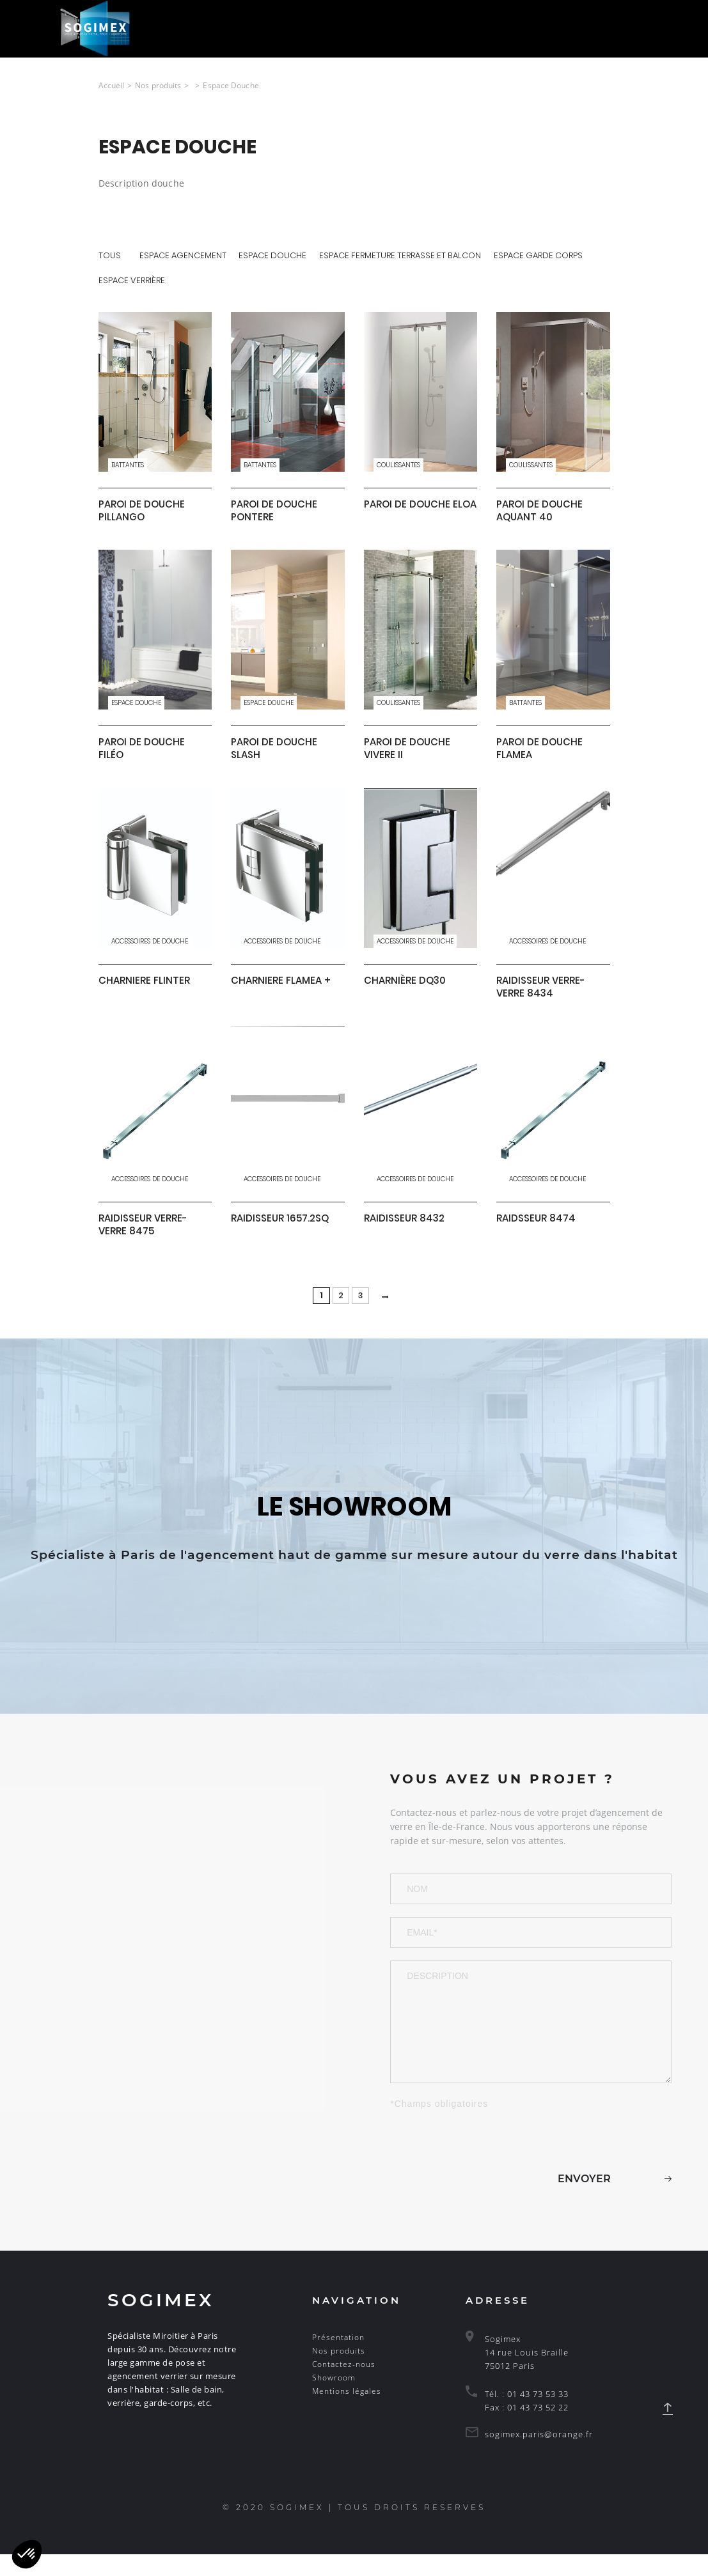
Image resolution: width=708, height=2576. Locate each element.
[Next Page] (386, 1309)
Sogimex (161, 2322)
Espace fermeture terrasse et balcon (402, 255)
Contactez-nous (343, 2385)
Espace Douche (274, 255)
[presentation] (487, 2162)
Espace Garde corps (540, 255)
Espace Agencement (183, 255)
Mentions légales (346, 2412)
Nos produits (338, 2372)
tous (109, 255)
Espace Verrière (131, 281)
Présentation (338, 2359)
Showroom (334, 2399)
